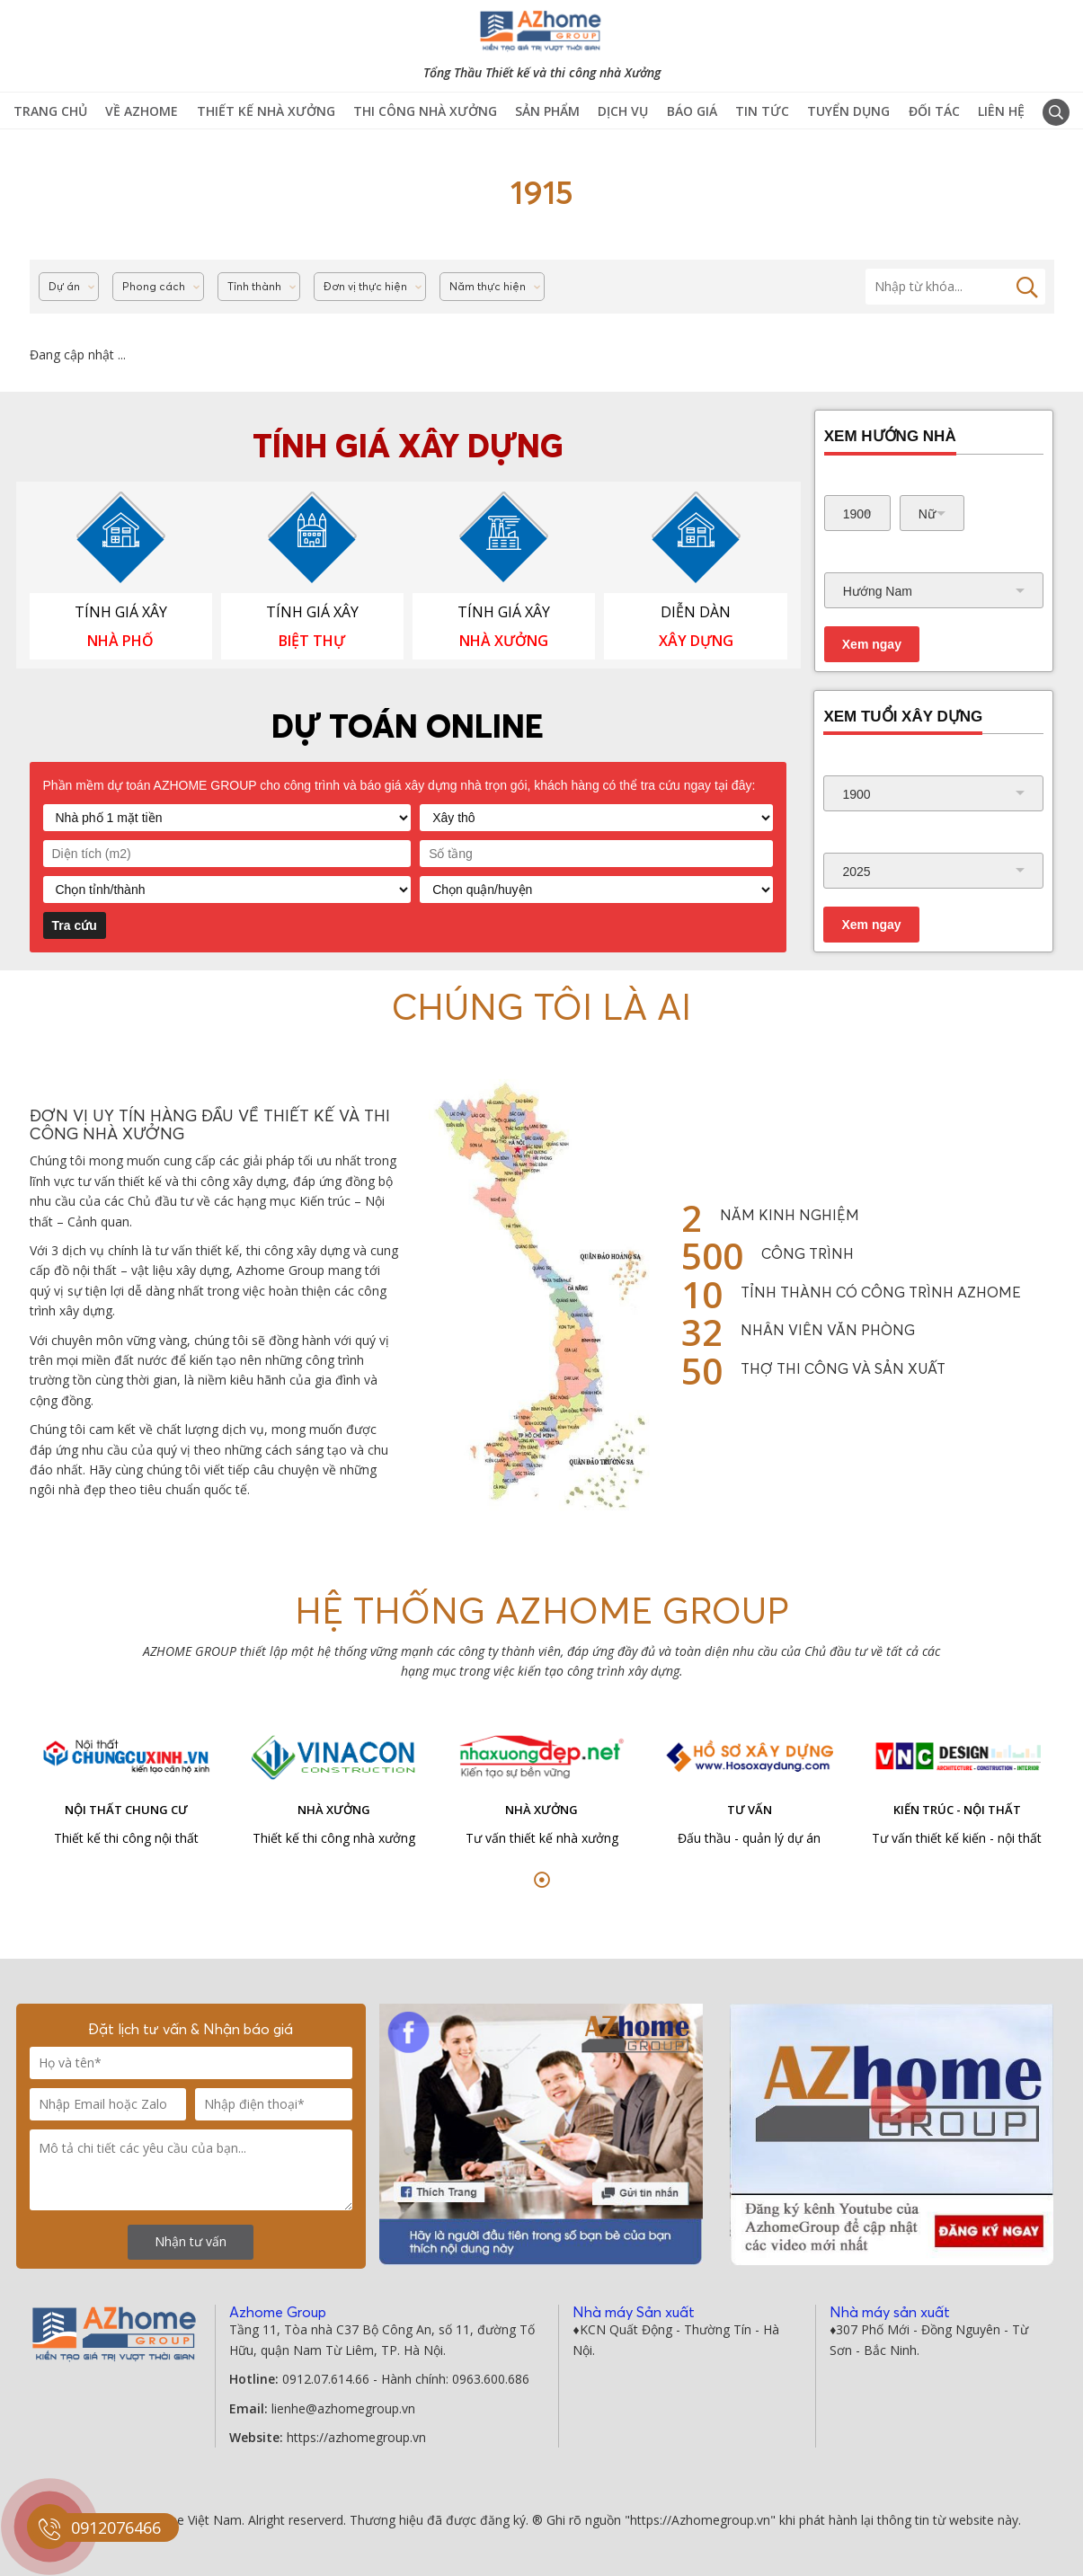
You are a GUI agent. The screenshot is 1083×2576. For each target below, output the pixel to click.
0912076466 (116, 2527)
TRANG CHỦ (50, 111)
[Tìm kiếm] (955, 287)
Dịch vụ (623, 111)
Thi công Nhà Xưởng (425, 111)
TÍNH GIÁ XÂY (121, 612)
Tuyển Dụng (848, 111)
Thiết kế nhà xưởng (266, 111)
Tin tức (762, 111)
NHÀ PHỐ (120, 641)
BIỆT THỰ (312, 641)
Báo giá (692, 111)
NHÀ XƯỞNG (503, 641)
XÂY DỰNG (696, 641)
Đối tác (934, 111)
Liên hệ (1001, 111)
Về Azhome (141, 111)
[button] (542, 1880)
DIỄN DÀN (696, 612)
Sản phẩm (547, 111)
